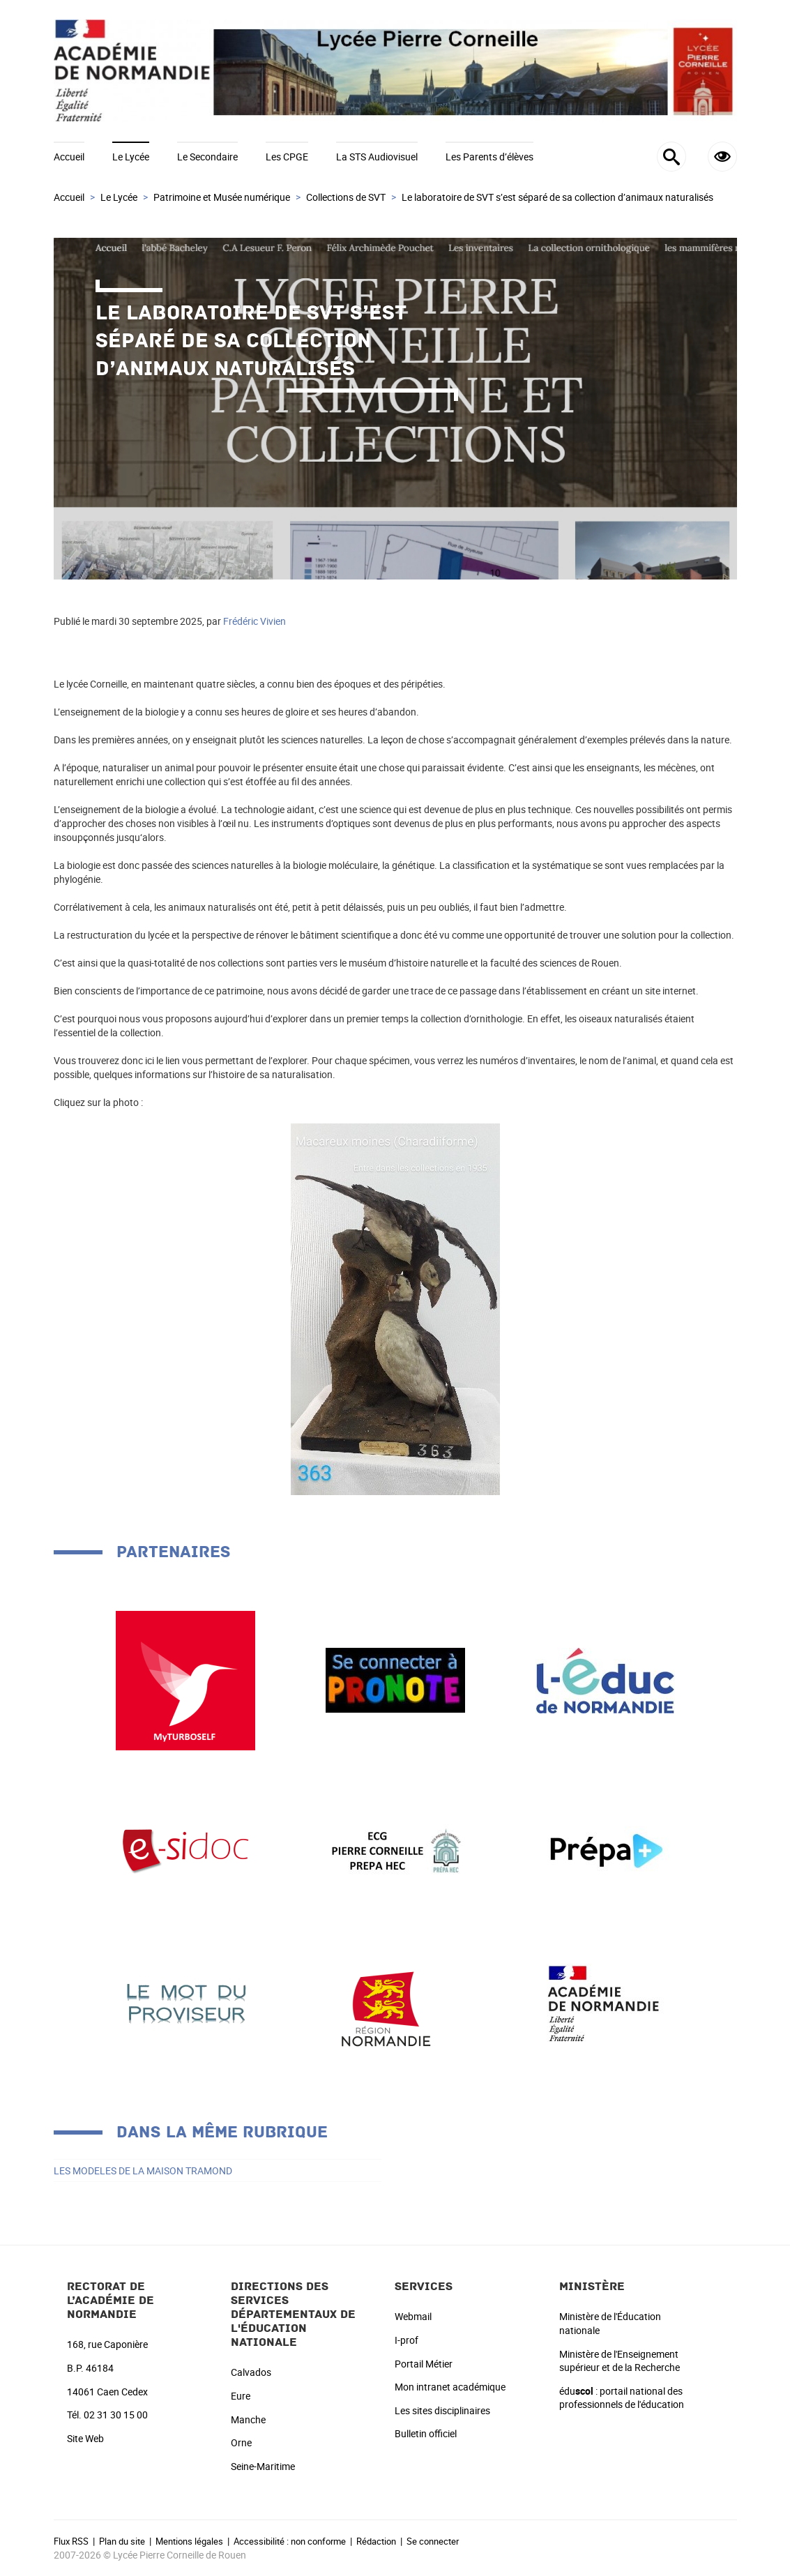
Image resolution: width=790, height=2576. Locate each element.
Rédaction (376, 2541)
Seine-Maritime (263, 2466)
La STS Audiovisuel (377, 156)
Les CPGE (287, 156)
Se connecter (433, 2541)
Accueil (69, 156)
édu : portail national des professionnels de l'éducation (621, 2397)
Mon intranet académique (450, 2386)
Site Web (85, 2438)
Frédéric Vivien (254, 621)
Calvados (251, 2372)
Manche (248, 2419)
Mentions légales (189, 2541)
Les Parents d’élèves (489, 156)
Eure (240, 2395)
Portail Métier (424, 2363)
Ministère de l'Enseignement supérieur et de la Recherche (619, 2360)
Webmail (413, 2316)
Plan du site (122, 2541)
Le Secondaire (207, 156)
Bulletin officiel (426, 2433)
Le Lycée (130, 156)
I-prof (406, 2340)
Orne (241, 2442)
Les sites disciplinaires (442, 2410)
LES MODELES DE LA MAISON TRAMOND (143, 2170)
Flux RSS (71, 2541)
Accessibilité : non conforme (290, 2541)
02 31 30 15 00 (116, 2414)
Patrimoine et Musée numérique (221, 197)
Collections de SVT (346, 197)
